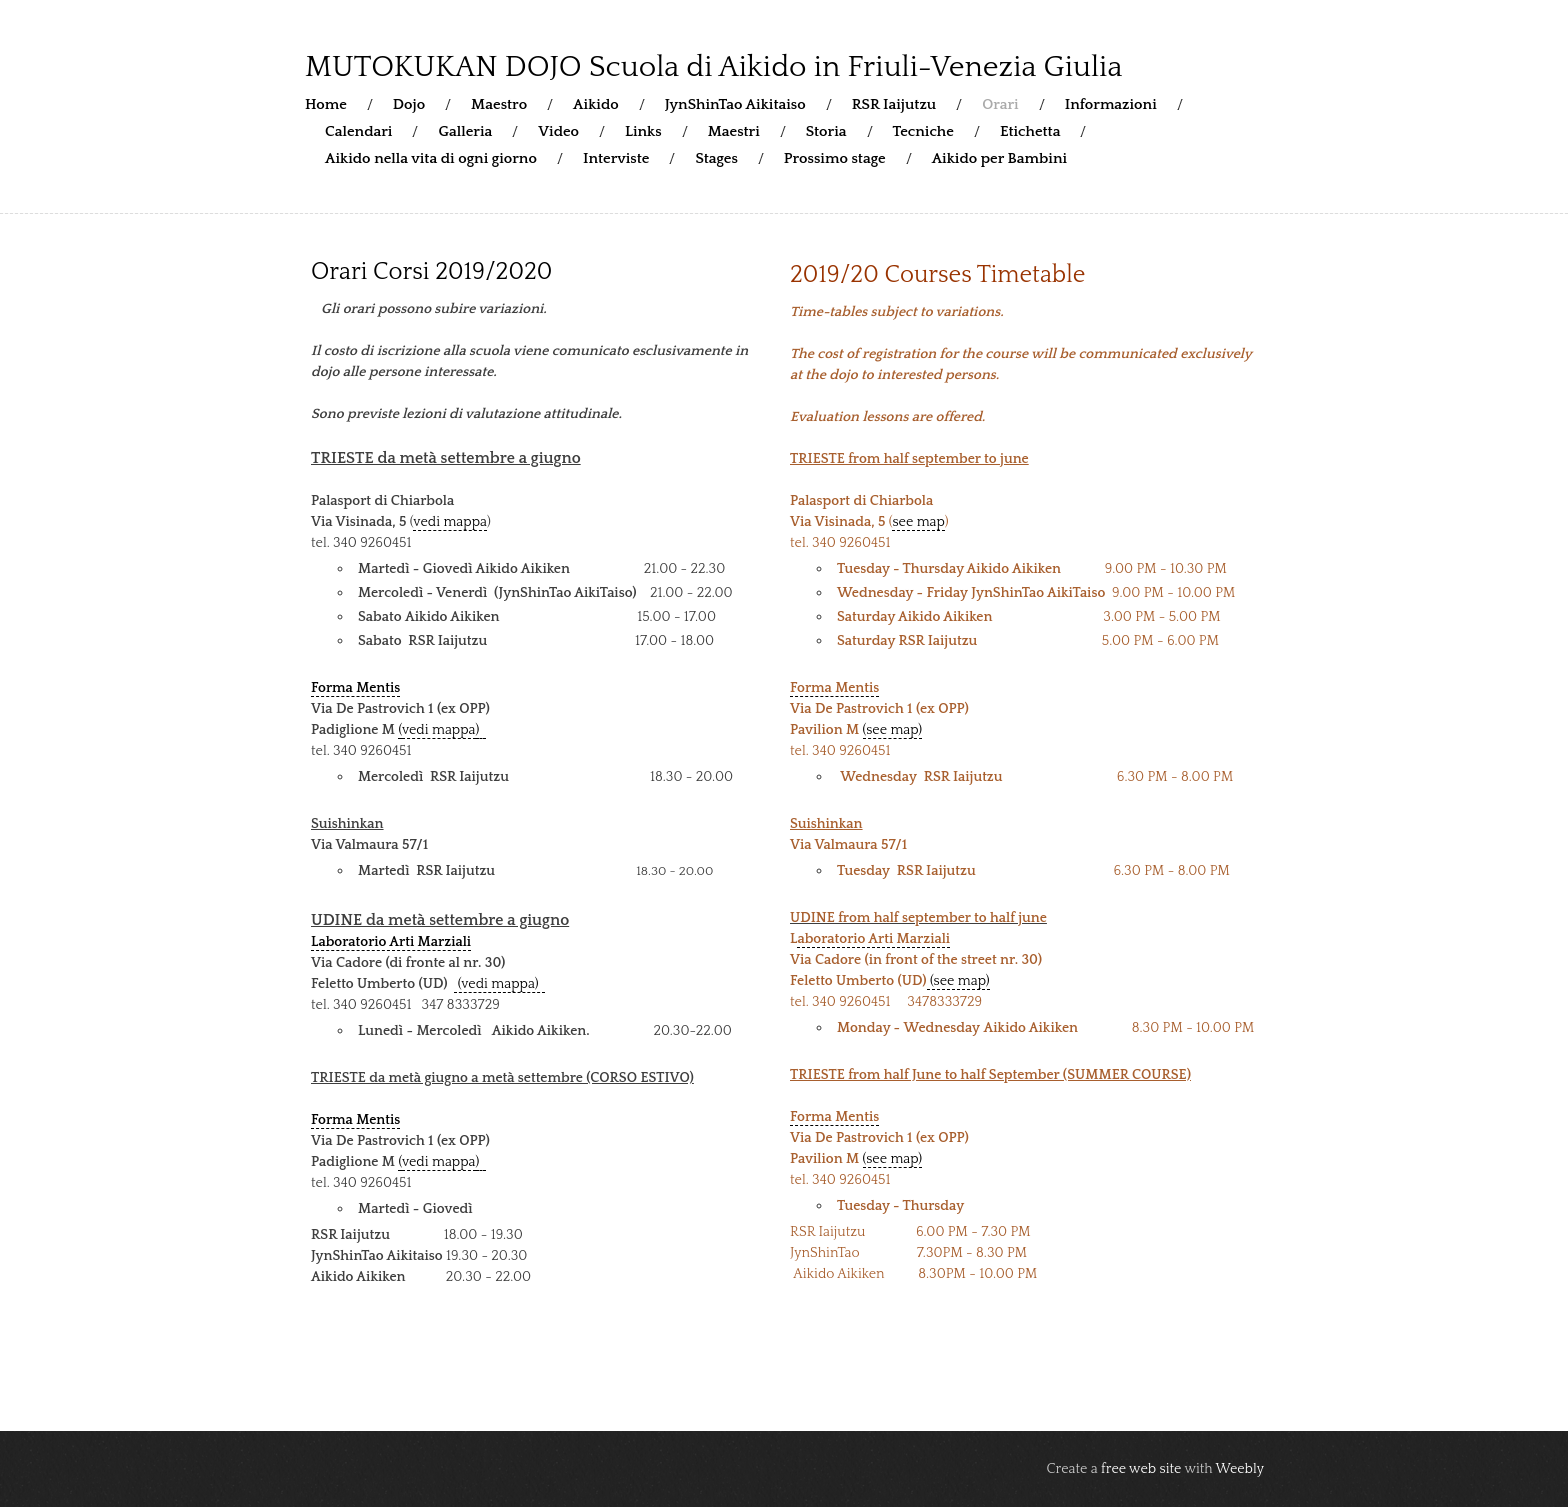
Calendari (358, 131)
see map (918, 522)
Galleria (465, 131)
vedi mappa (450, 522)
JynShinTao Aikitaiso (735, 104)
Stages (716, 158)
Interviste (616, 158)
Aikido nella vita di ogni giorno (431, 158)
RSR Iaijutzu (894, 104)
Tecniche (923, 131)
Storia (826, 131)
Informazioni (1111, 104)
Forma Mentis (355, 688)
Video (558, 131)
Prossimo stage (835, 158)
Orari (1000, 104)
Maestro (499, 104)
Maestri (734, 131)
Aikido (596, 104)
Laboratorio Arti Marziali (391, 942)
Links (643, 131)
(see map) (893, 730)
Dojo (409, 104)
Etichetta (1030, 131)
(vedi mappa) (499, 984)
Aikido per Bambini (999, 158)
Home (326, 104)
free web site (1141, 1469)
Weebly (1240, 1469)
